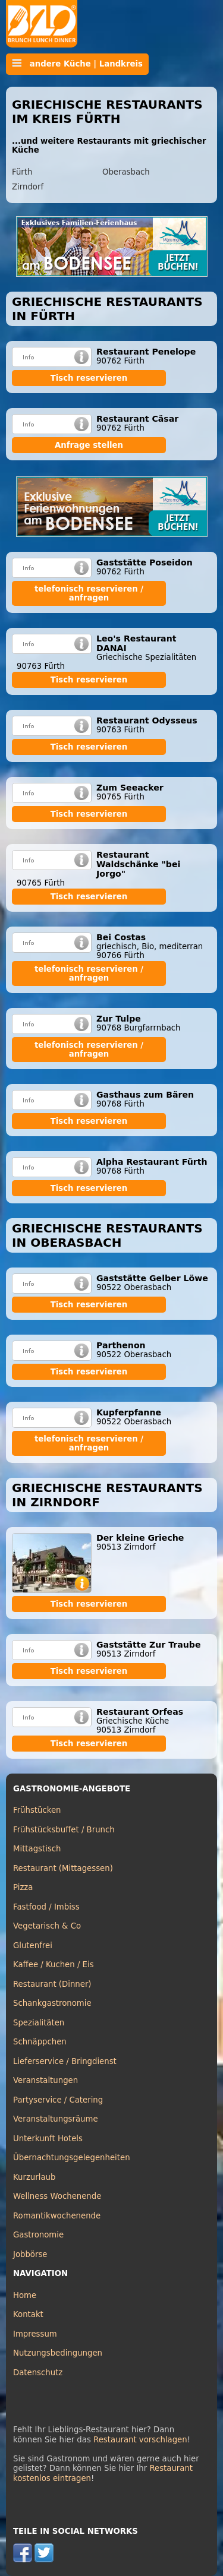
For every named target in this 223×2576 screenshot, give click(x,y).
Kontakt (28, 2314)
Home (24, 2295)
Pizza (23, 1887)
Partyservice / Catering (58, 2099)
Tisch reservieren (89, 378)
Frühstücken (37, 1810)
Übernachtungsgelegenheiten (71, 2157)
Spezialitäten (38, 2022)
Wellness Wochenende (57, 2196)
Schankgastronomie (52, 2003)
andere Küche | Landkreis (77, 63)
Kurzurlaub (34, 2177)
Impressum (35, 2334)
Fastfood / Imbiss (46, 1906)
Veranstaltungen (45, 2080)
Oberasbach (126, 171)
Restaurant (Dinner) (52, 1984)
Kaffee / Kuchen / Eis (53, 1964)
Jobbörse (30, 2254)
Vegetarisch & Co (47, 1925)
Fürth (22, 171)
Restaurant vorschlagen (140, 2439)
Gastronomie (38, 2234)
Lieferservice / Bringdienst (65, 2061)
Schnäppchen (40, 2041)
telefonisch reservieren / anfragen (88, 593)
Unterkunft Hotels (48, 2138)
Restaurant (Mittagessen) (63, 1868)
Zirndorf (27, 186)
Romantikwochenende (56, 2215)
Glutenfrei (32, 1945)
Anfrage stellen (89, 445)
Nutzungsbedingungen (57, 2353)
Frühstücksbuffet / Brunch (64, 1829)
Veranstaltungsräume (55, 2118)
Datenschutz (37, 2372)
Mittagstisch (37, 1848)
